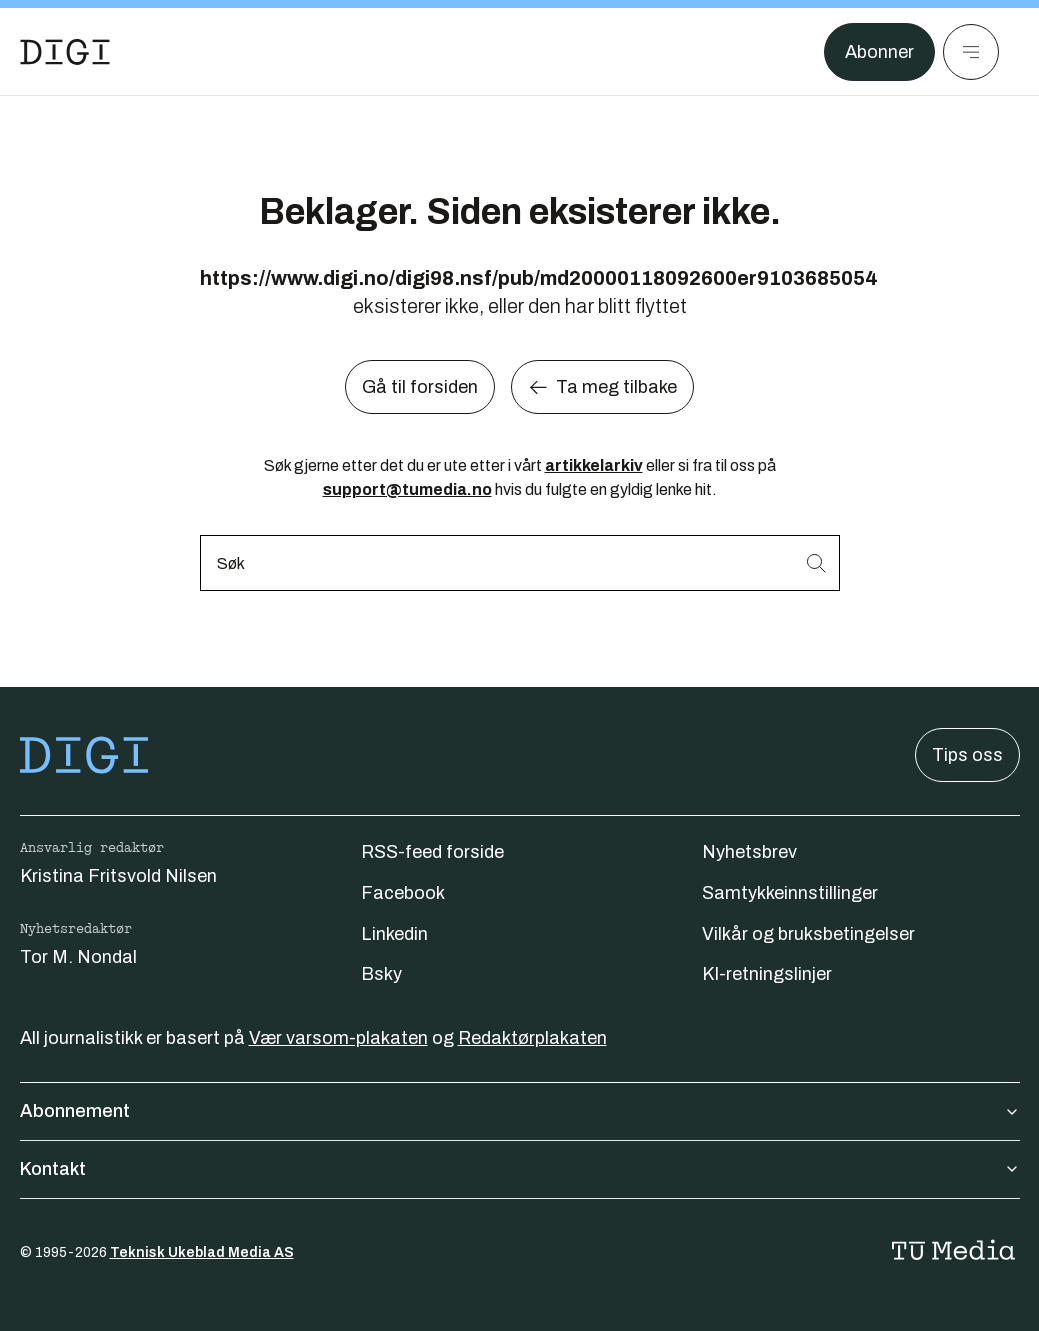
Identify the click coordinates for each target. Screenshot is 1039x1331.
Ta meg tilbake (602, 387)
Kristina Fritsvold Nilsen (118, 876)
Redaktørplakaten (532, 1038)
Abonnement (520, 1111)
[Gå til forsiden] (65, 52)
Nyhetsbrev (749, 852)
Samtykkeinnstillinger (790, 893)
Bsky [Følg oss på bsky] (381, 974)
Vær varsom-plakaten (338, 1038)
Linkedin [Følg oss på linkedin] (394, 934)
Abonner (879, 52)
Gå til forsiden (420, 387)
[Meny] (971, 52)
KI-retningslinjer (767, 974)
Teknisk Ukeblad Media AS (202, 1252)
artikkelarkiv (594, 465)
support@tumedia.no (407, 489)
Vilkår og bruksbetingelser (808, 934)
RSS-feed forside (432, 852)
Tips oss (967, 755)
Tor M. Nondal (78, 957)
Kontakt (520, 1169)
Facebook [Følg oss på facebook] (403, 893)
